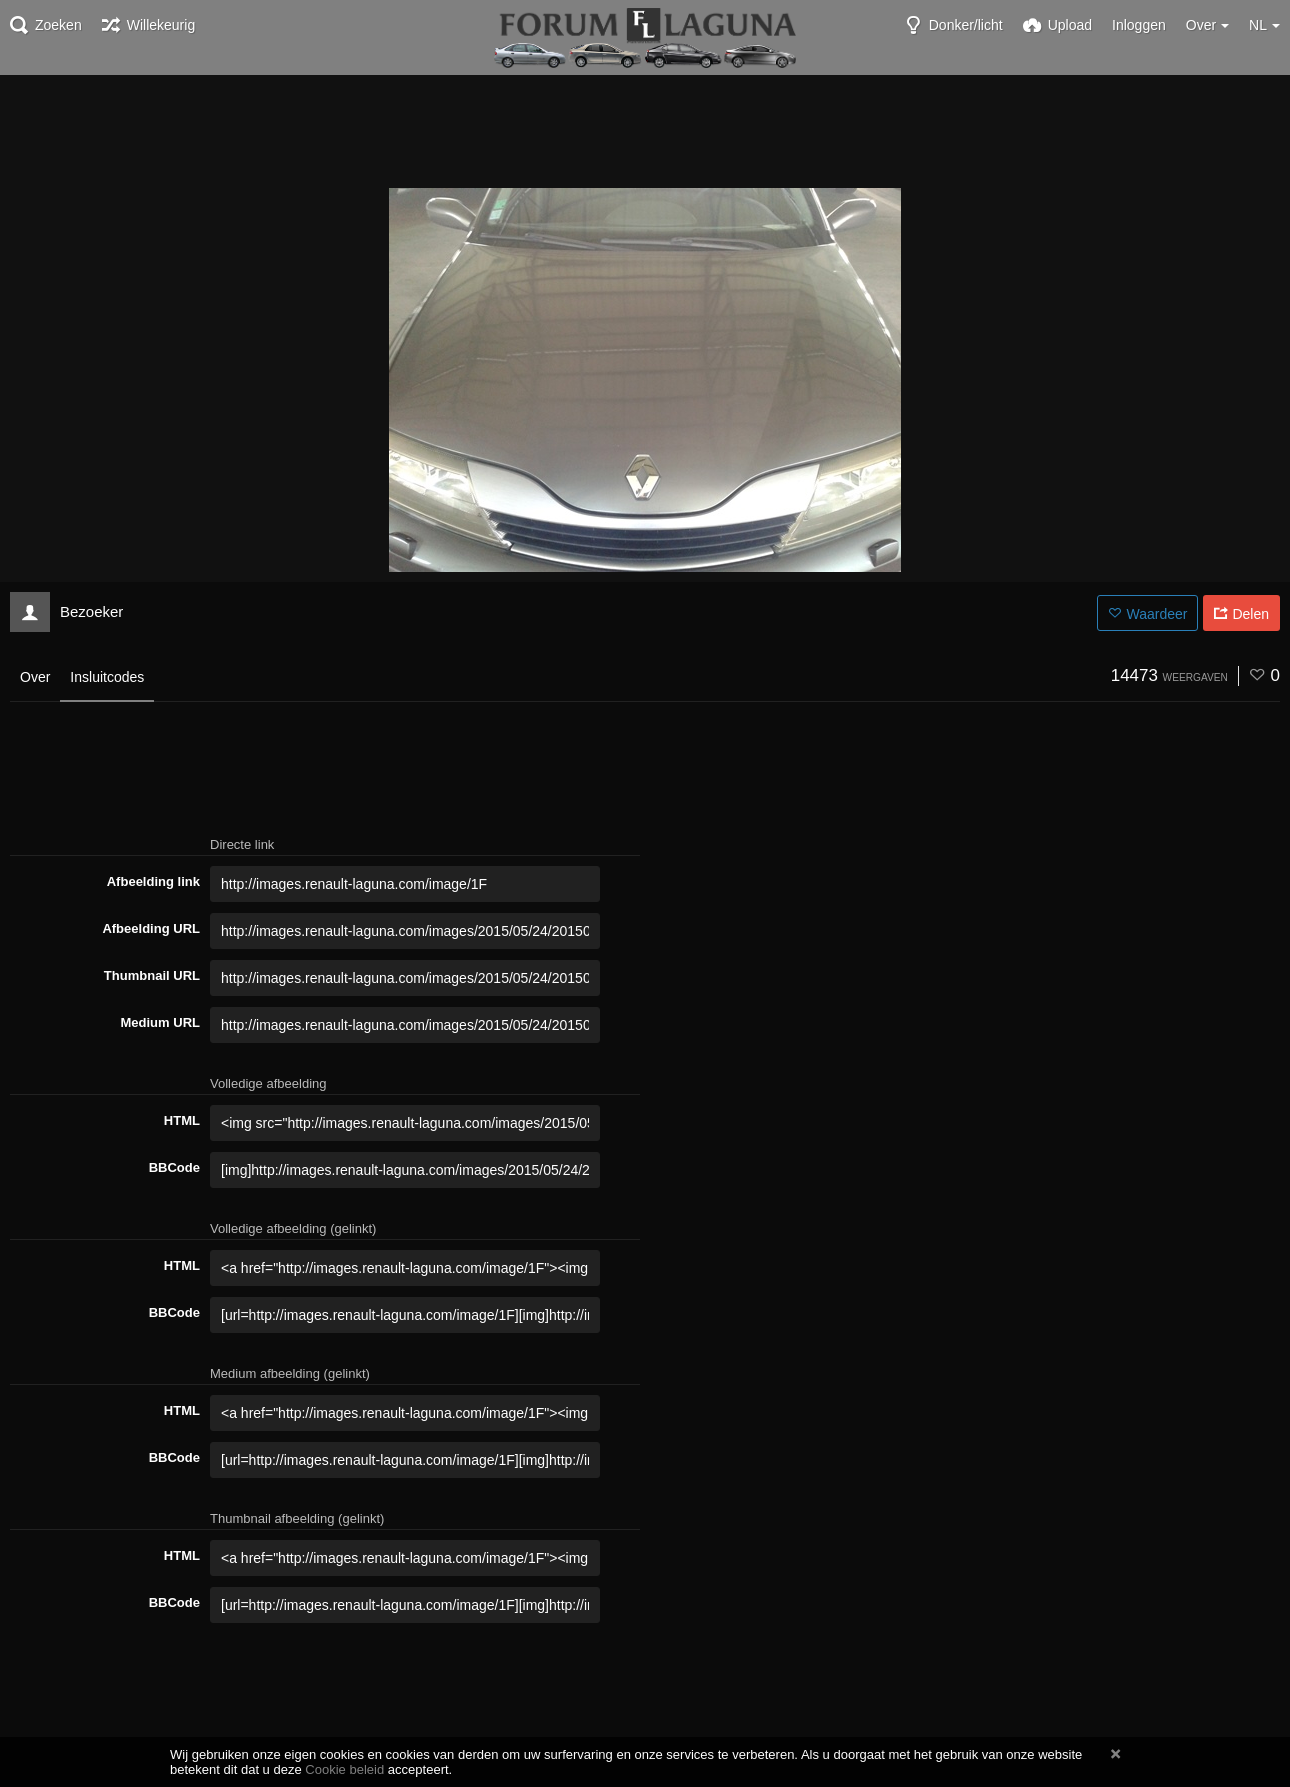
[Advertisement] (645, 130)
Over (35, 677)
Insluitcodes (107, 677)
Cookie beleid (344, 1769)
